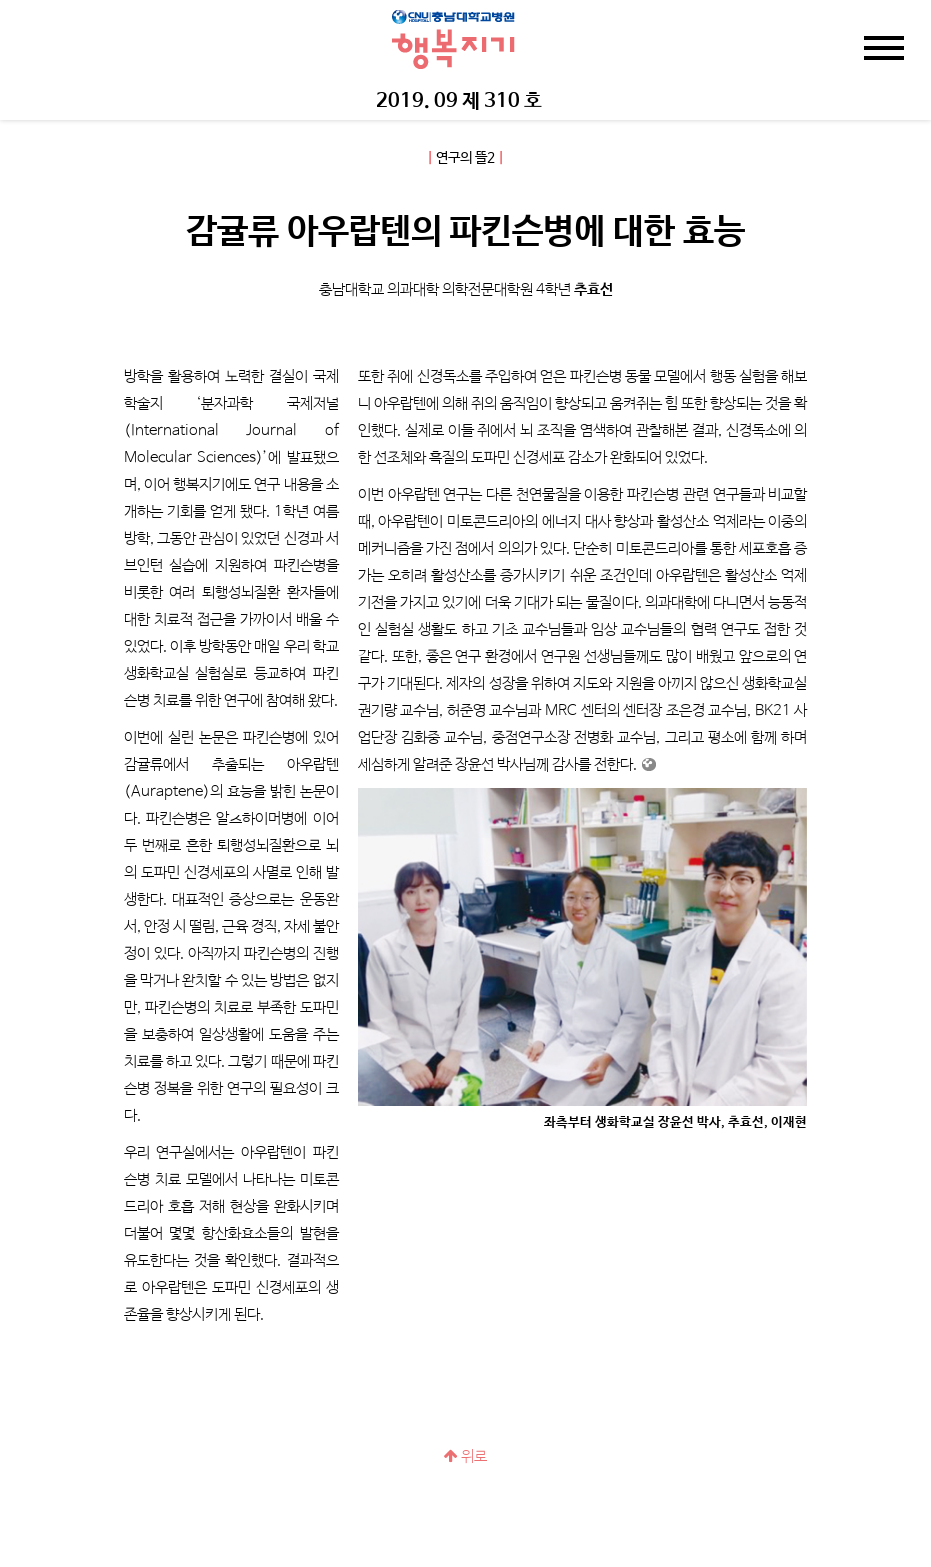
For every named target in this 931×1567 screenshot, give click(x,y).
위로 (465, 1456)
